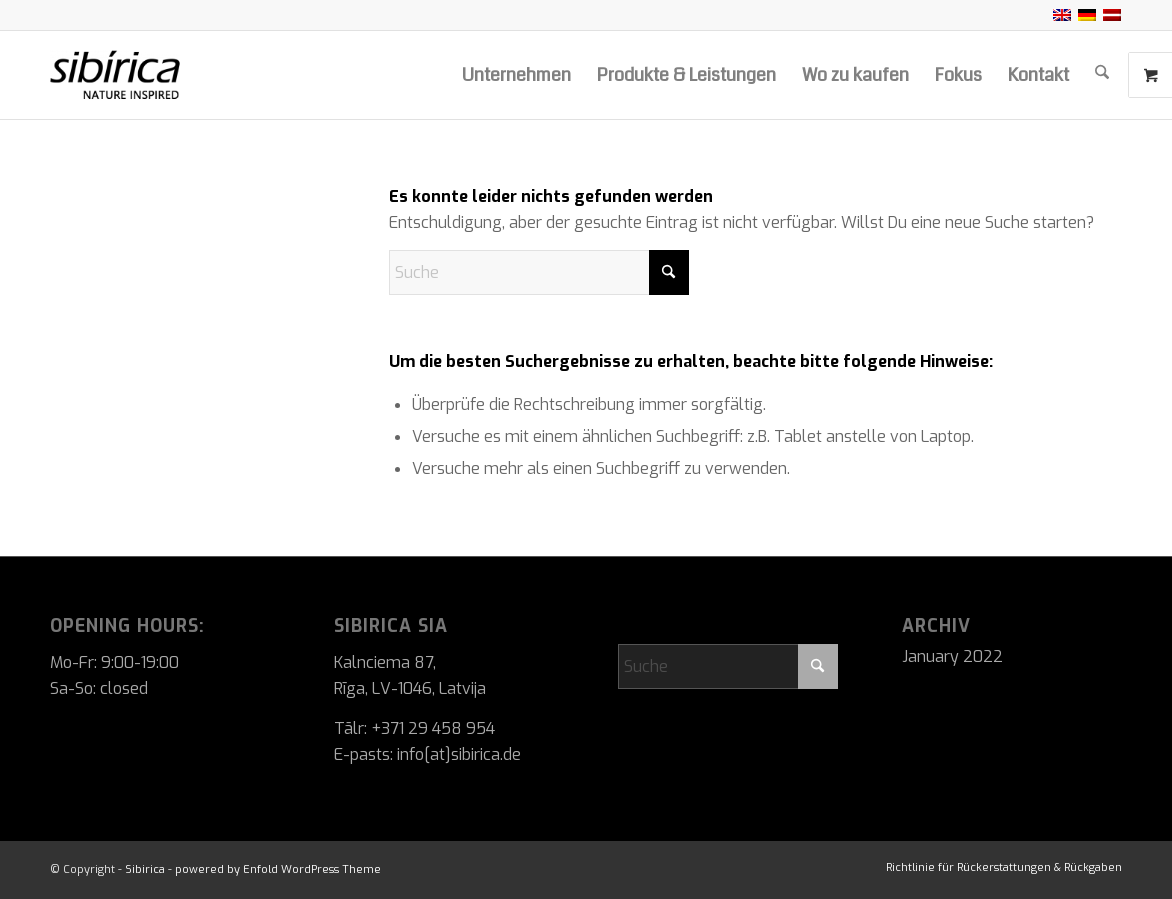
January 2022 (952, 656)
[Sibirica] (162, 75)
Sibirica (145, 869)
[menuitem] (516, 75)
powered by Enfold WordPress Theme (278, 869)
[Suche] (1102, 75)
